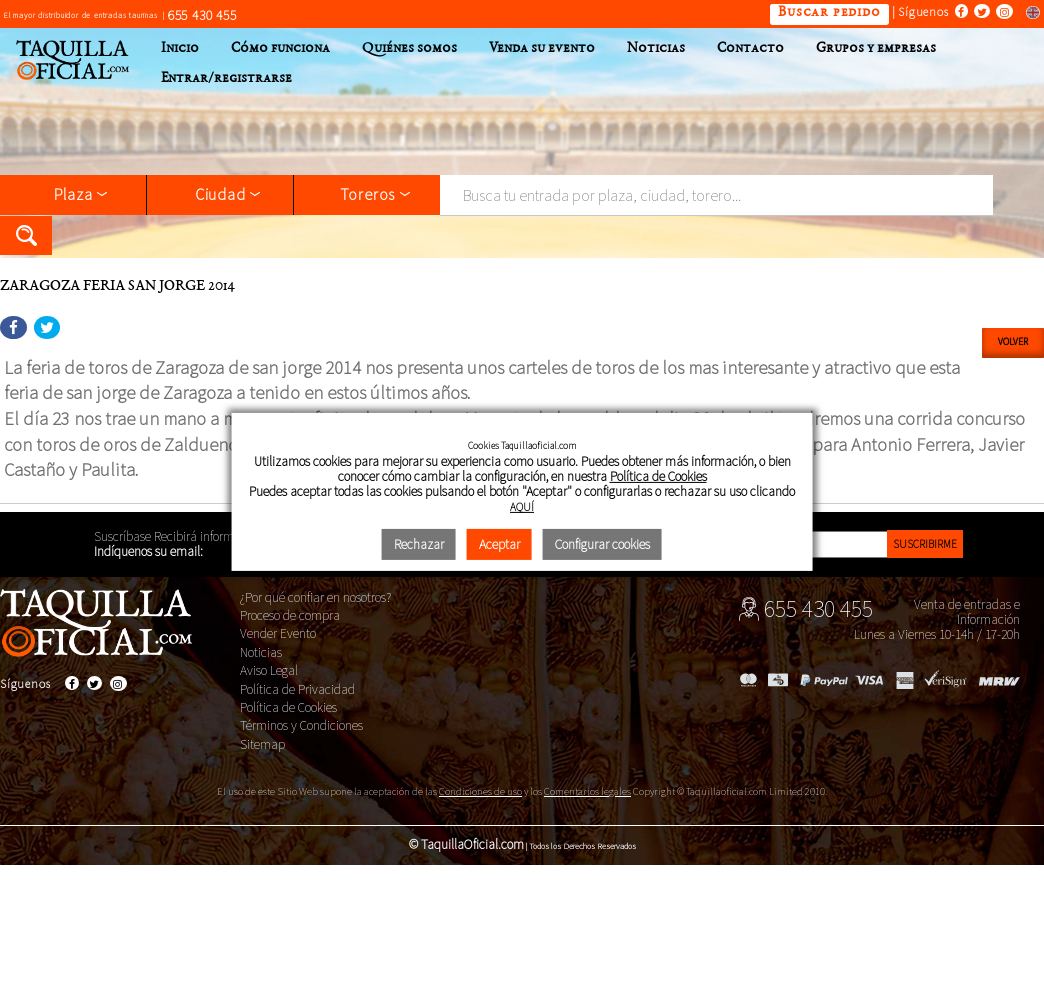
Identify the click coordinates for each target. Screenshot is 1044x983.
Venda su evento (542, 49)
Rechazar (419, 544)
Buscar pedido (829, 13)
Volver (1013, 342)
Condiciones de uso (480, 791)
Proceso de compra (290, 615)
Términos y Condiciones (301, 725)
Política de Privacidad (297, 689)
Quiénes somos (409, 49)
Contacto (750, 49)
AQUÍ (522, 507)
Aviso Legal (269, 670)
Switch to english (1028, 11)
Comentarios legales (587, 791)
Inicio (180, 49)
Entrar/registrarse (226, 79)
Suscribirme (925, 544)
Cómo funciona (280, 49)
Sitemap (262, 744)
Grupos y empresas (876, 49)
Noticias (656, 49)
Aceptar (499, 544)
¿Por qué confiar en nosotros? (315, 597)
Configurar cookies (602, 544)
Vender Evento (278, 633)
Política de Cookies (288, 707)
